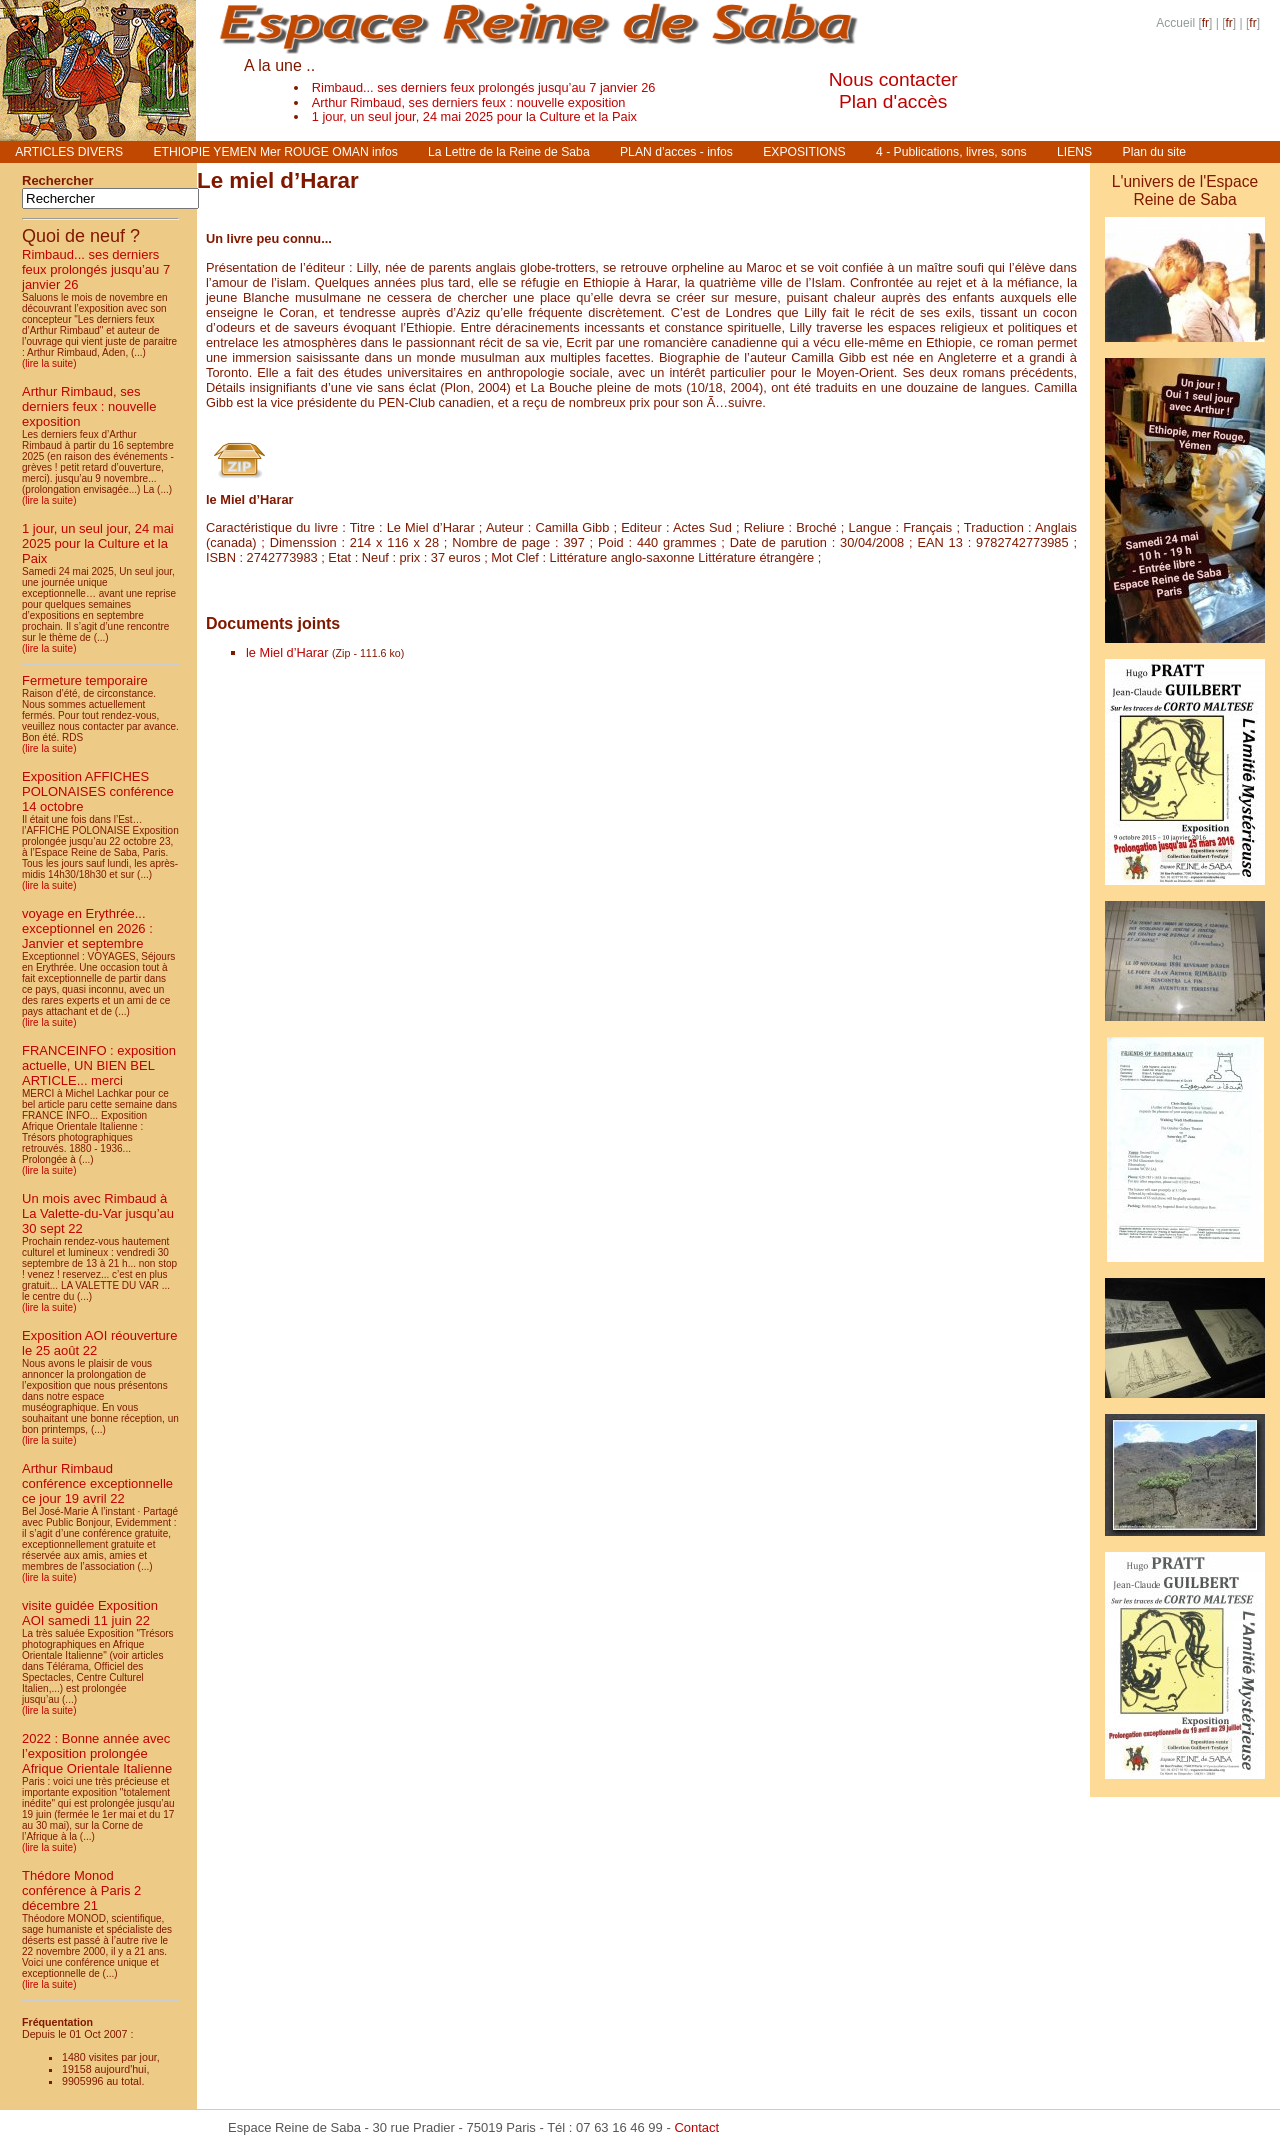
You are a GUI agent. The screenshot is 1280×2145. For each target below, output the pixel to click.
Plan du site (1155, 152)
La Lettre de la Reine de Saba (509, 152)
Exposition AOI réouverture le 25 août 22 (99, 1343)
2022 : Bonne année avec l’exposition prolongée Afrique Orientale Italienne (97, 1753)
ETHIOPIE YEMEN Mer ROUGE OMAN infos (275, 152)
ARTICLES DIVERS (69, 152)
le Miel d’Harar (287, 652)
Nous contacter (893, 79)
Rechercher (58, 180)
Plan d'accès (893, 101)
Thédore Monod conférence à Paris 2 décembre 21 (81, 1890)
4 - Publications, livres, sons (951, 152)
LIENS (1074, 152)
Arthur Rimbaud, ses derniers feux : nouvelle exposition (469, 102)
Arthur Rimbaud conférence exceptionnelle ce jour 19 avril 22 (97, 1483)
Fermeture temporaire (85, 680)
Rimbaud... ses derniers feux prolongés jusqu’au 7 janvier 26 (484, 87)
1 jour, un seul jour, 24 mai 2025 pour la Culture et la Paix (474, 116)
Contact (696, 2127)
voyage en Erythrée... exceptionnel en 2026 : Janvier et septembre (87, 928)
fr (1205, 23)
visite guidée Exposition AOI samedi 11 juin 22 (90, 1613)
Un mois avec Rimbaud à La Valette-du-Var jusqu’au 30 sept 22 (98, 1213)
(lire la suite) (49, 363)
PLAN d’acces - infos (676, 152)
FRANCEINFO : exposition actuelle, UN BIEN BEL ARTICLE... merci (99, 1065)
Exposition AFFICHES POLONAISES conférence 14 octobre (98, 791)
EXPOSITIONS (804, 152)
